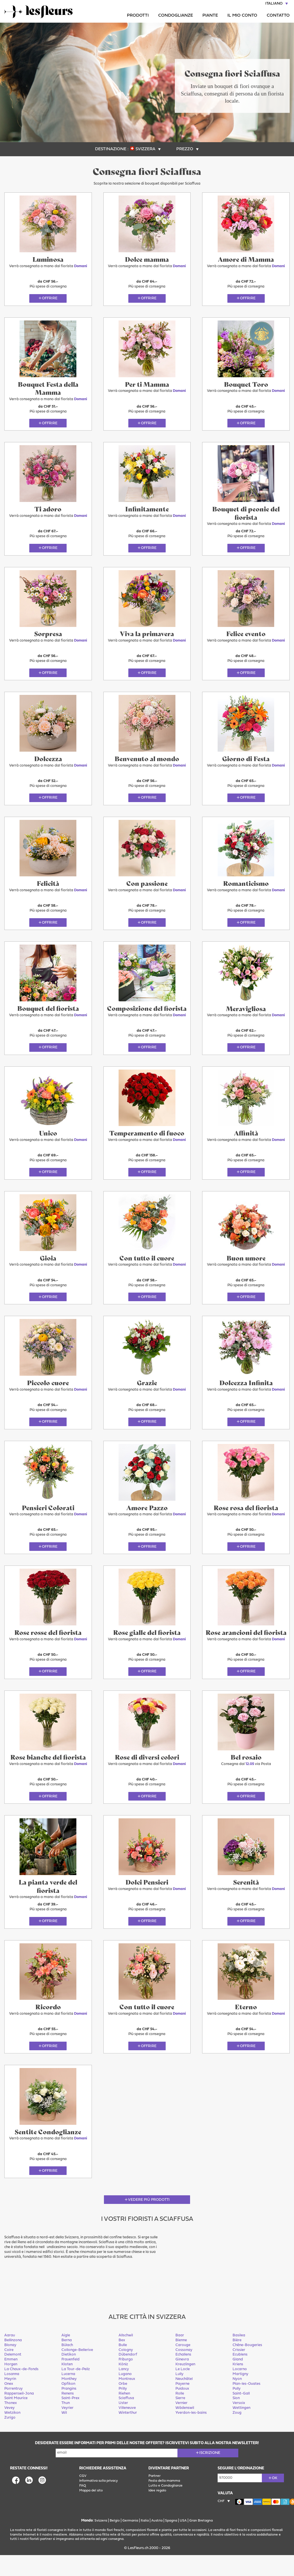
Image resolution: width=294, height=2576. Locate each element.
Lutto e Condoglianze (165, 2506)
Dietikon (68, 2375)
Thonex (10, 2424)
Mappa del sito (91, 2511)
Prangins (68, 2409)
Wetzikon (12, 2434)
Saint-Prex (70, 2419)
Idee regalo (157, 2511)
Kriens (238, 2385)
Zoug (237, 2434)
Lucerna (68, 2395)
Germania (130, 2541)
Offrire (49, 300)
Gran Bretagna (201, 2541)
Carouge (182, 2366)
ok (274, 2499)
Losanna (11, 2395)
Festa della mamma (164, 2501)
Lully (179, 2395)
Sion (236, 2419)
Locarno (240, 2390)
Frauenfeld (70, 2380)
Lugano (125, 2395)
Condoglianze (175, 15)
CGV (82, 2497)
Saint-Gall (241, 2414)
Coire (8, 2371)
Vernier (181, 2424)
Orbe (123, 2405)
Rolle (179, 2414)
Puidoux (182, 2409)
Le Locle (182, 2390)
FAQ (82, 2506)
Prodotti (138, 15)
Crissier (239, 2371)
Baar (179, 2356)
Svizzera (145, 149)
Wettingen (241, 2429)
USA (183, 2541)
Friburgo (126, 2380)
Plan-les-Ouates (246, 2405)
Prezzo (184, 149)
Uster (123, 2424)
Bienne (181, 2361)
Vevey (9, 2429)
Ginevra (182, 2380)
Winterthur (128, 2434)
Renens (67, 2414)
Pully (237, 2409)
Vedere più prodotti (149, 2221)
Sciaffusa (126, 2419)
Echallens (183, 2375)
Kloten (67, 2385)
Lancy (124, 2390)
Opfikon (68, 2405)
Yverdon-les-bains (191, 2434)
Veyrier (67, 2429)
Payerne (182, 2405)
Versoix (239, 2424)
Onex (8, 2405)
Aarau (9, 2356)
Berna (66, 2361)
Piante (210, 15)
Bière (237, 2361)
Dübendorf (128, 2375)
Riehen (124, 2414)
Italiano (274, 3)
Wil (64, 2434)
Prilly (123, 2409)
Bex (122, 2361)
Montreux (127, 2400)
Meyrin (10, 2400)
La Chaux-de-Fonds (21, 2390)
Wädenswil (184, 2429)
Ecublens (240, 2375)
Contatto (278, 15)
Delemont (12, 2375)
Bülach (67, 2366)
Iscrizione (209, 2474)
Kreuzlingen (185, 2385)
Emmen (11, 2380)
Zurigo (10, 2438)
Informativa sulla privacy (98, 2501)
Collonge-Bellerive (77, 2371)
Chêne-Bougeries (247, 2366)
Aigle (65, 2356)
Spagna (171, 2541)
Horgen (10, 2385)
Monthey (69, 2400)
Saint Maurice (16, 2419)
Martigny (240, 2395)
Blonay (10, 2366)
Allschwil (126, 2356)
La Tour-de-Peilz (75, 2390)
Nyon (237, 2400)
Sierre (180, 2419)
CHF (221, 2522)
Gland (238, 2380)
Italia (145, 2541)
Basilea (239, 2356)
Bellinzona (13, 2361)
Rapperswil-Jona (19, 2414)
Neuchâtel (184, 2400)
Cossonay (183, 2371)
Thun (65, 2424)
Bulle (123, 2366)
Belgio (115, 2541)
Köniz (123, 2385)
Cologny (126, 2371)
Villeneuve (127, 2429)
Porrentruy (13, 2409)
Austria (157, 2541)
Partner (154, 2497)
